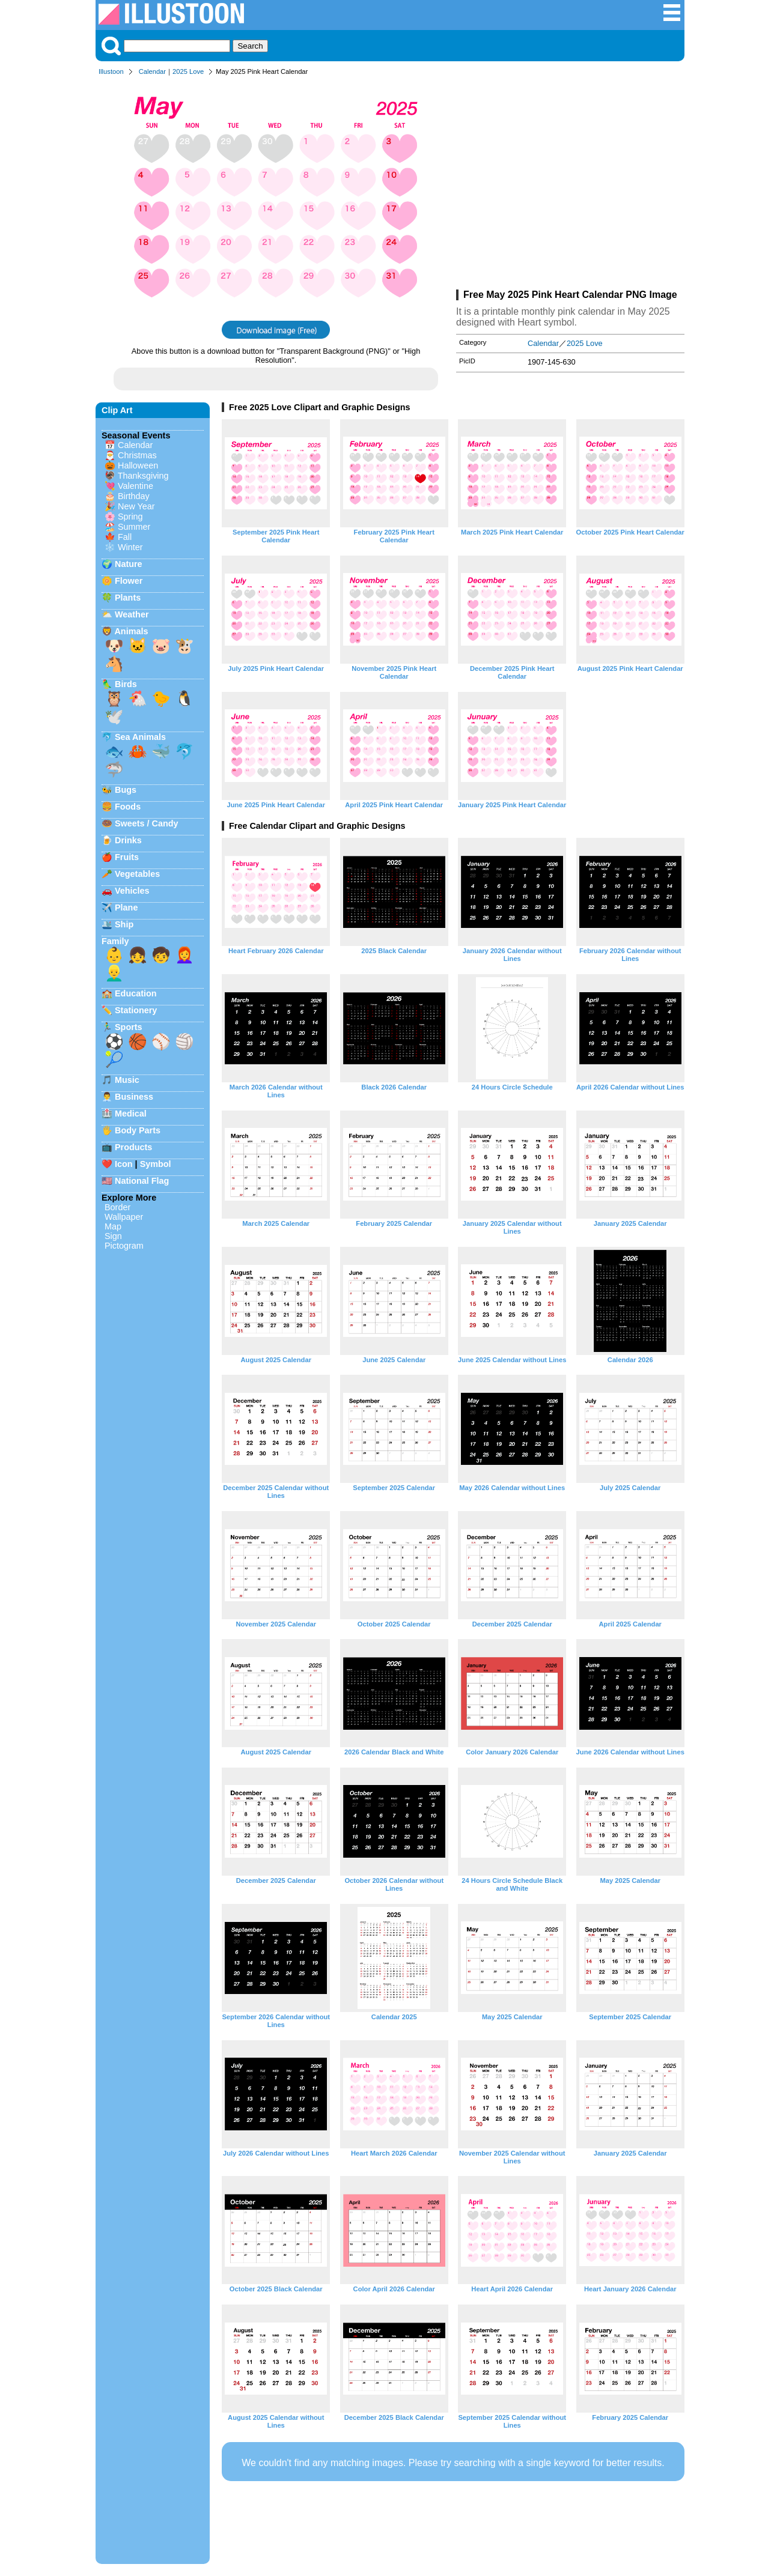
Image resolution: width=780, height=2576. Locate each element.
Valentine (135, 486)
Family (115, 941)
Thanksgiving (143, 475)
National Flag (142, 1181)
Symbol (155, 1164)
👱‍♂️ (114, 973)
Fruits (127, 857)
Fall (125, 537)
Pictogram (124, 1245)
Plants (128, 597)
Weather (132, 614)
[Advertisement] (570, 185)
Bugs (125, 790)
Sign (113, 1236)
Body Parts (137, 1130)
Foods (128, 806)
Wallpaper (124, 1217)
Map (113, 1226)
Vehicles (132, 891)
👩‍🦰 (184, 955)
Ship (124, 924)
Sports (128, 1027)
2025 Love (188, 71)
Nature (128, 564)
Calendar (152, 71)
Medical (131, 1113)
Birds (126, 684)
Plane (126, 907)
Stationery (136, 1010)
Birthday (134, 496)
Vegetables (137, 874)
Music (127, 1080)
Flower (128, 581)
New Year (136, 506)
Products (133, 1147)
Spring (130, 516)
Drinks (128, 840)
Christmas (137, 455)
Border (117, 1207)
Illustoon (111, 71)
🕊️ (114, 716)
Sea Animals (140, 737)
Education (136, 993)
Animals (131, 631)
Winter (130, 547)
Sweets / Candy (146, 823)
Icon (124, 1164)
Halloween (138, 465)
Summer (134, 527)
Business (134, 1097)
